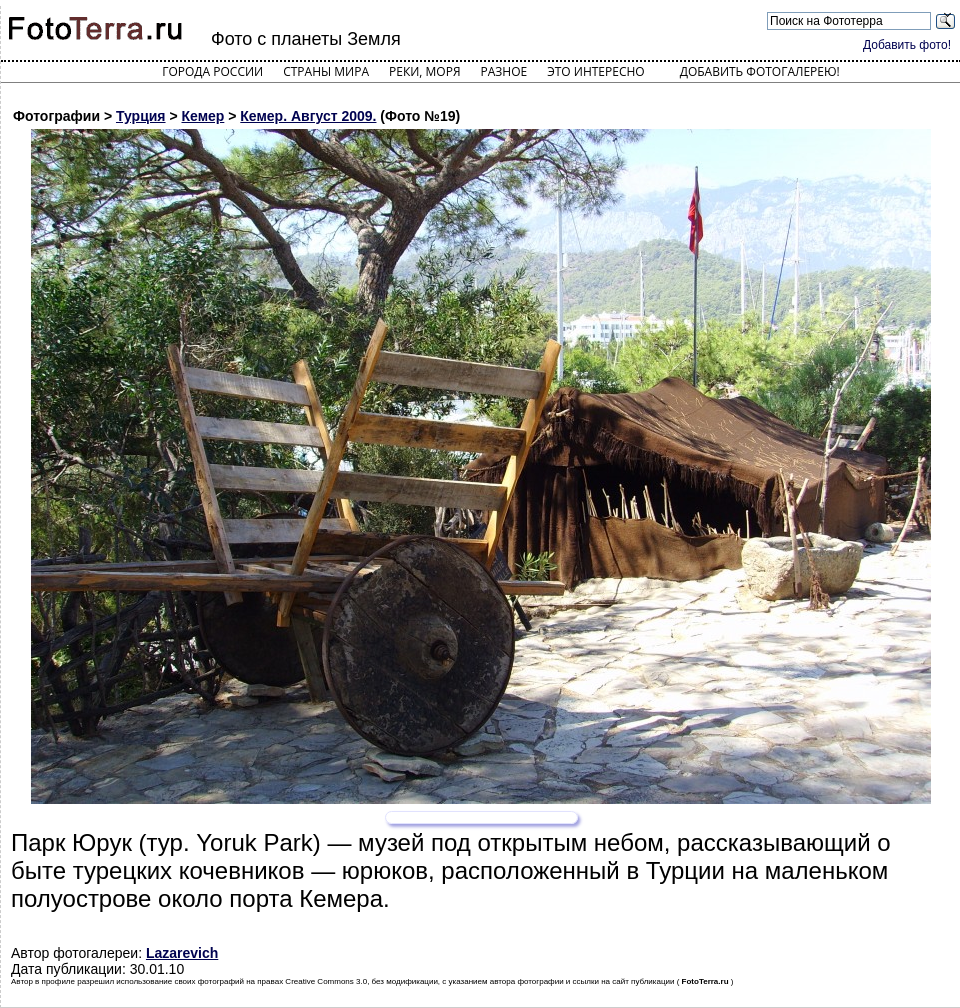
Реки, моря (424, 71)
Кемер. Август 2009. (308, 116)
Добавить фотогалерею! (760, 71)
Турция (141, 116)
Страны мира (326, 71)
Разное (504, 71)
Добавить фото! (907, 45)
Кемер (203, 116)
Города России (212, 71)
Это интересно (596, 71)
